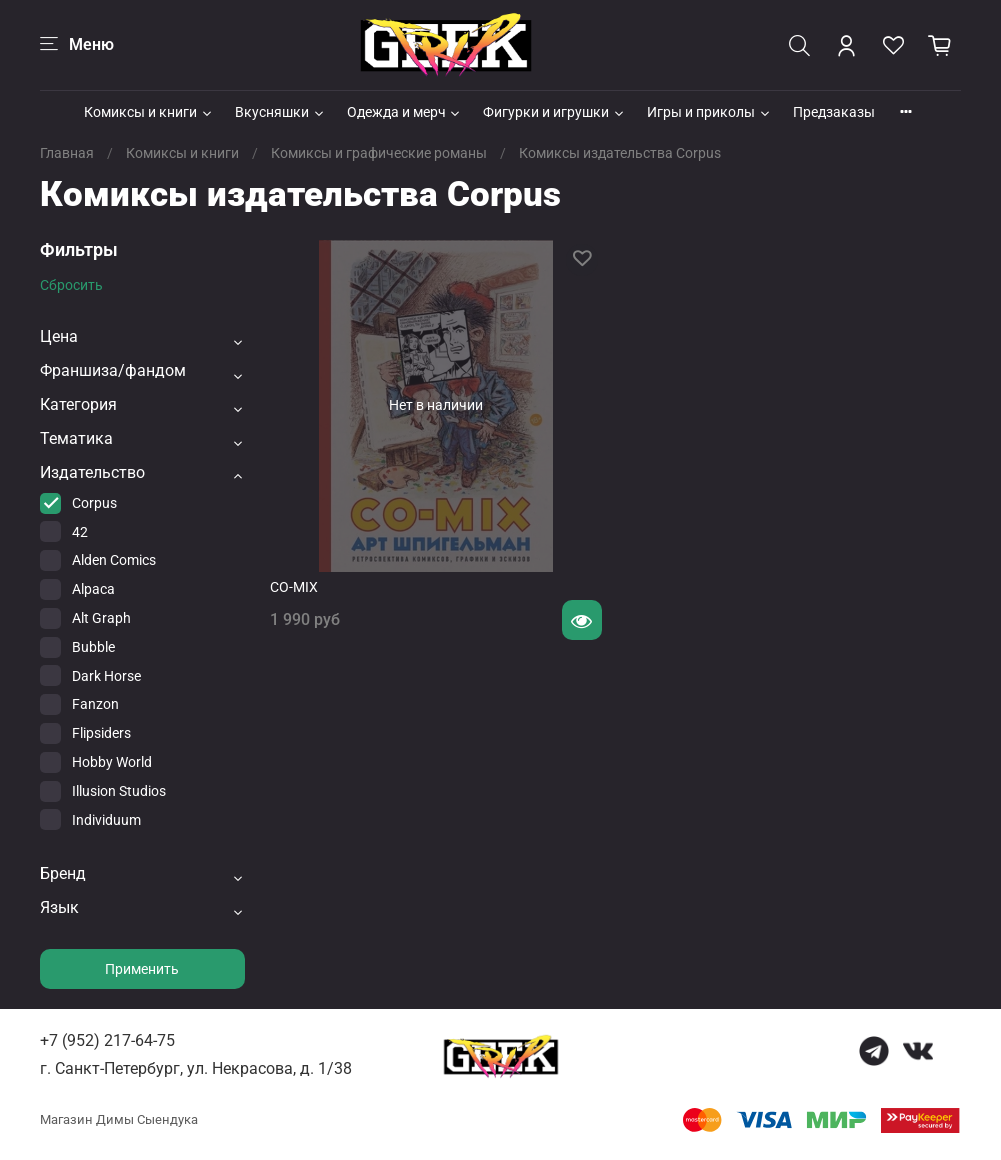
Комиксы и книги (149, 112)
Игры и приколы (709, 112)
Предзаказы (834, 112)
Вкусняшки (280, 112)
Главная (67, 153)
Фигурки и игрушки (554, 112)
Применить (142, 969)
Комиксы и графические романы (379, 153)
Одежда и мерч (405, 112)
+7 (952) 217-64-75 (107, 1040)
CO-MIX (294, 587)
